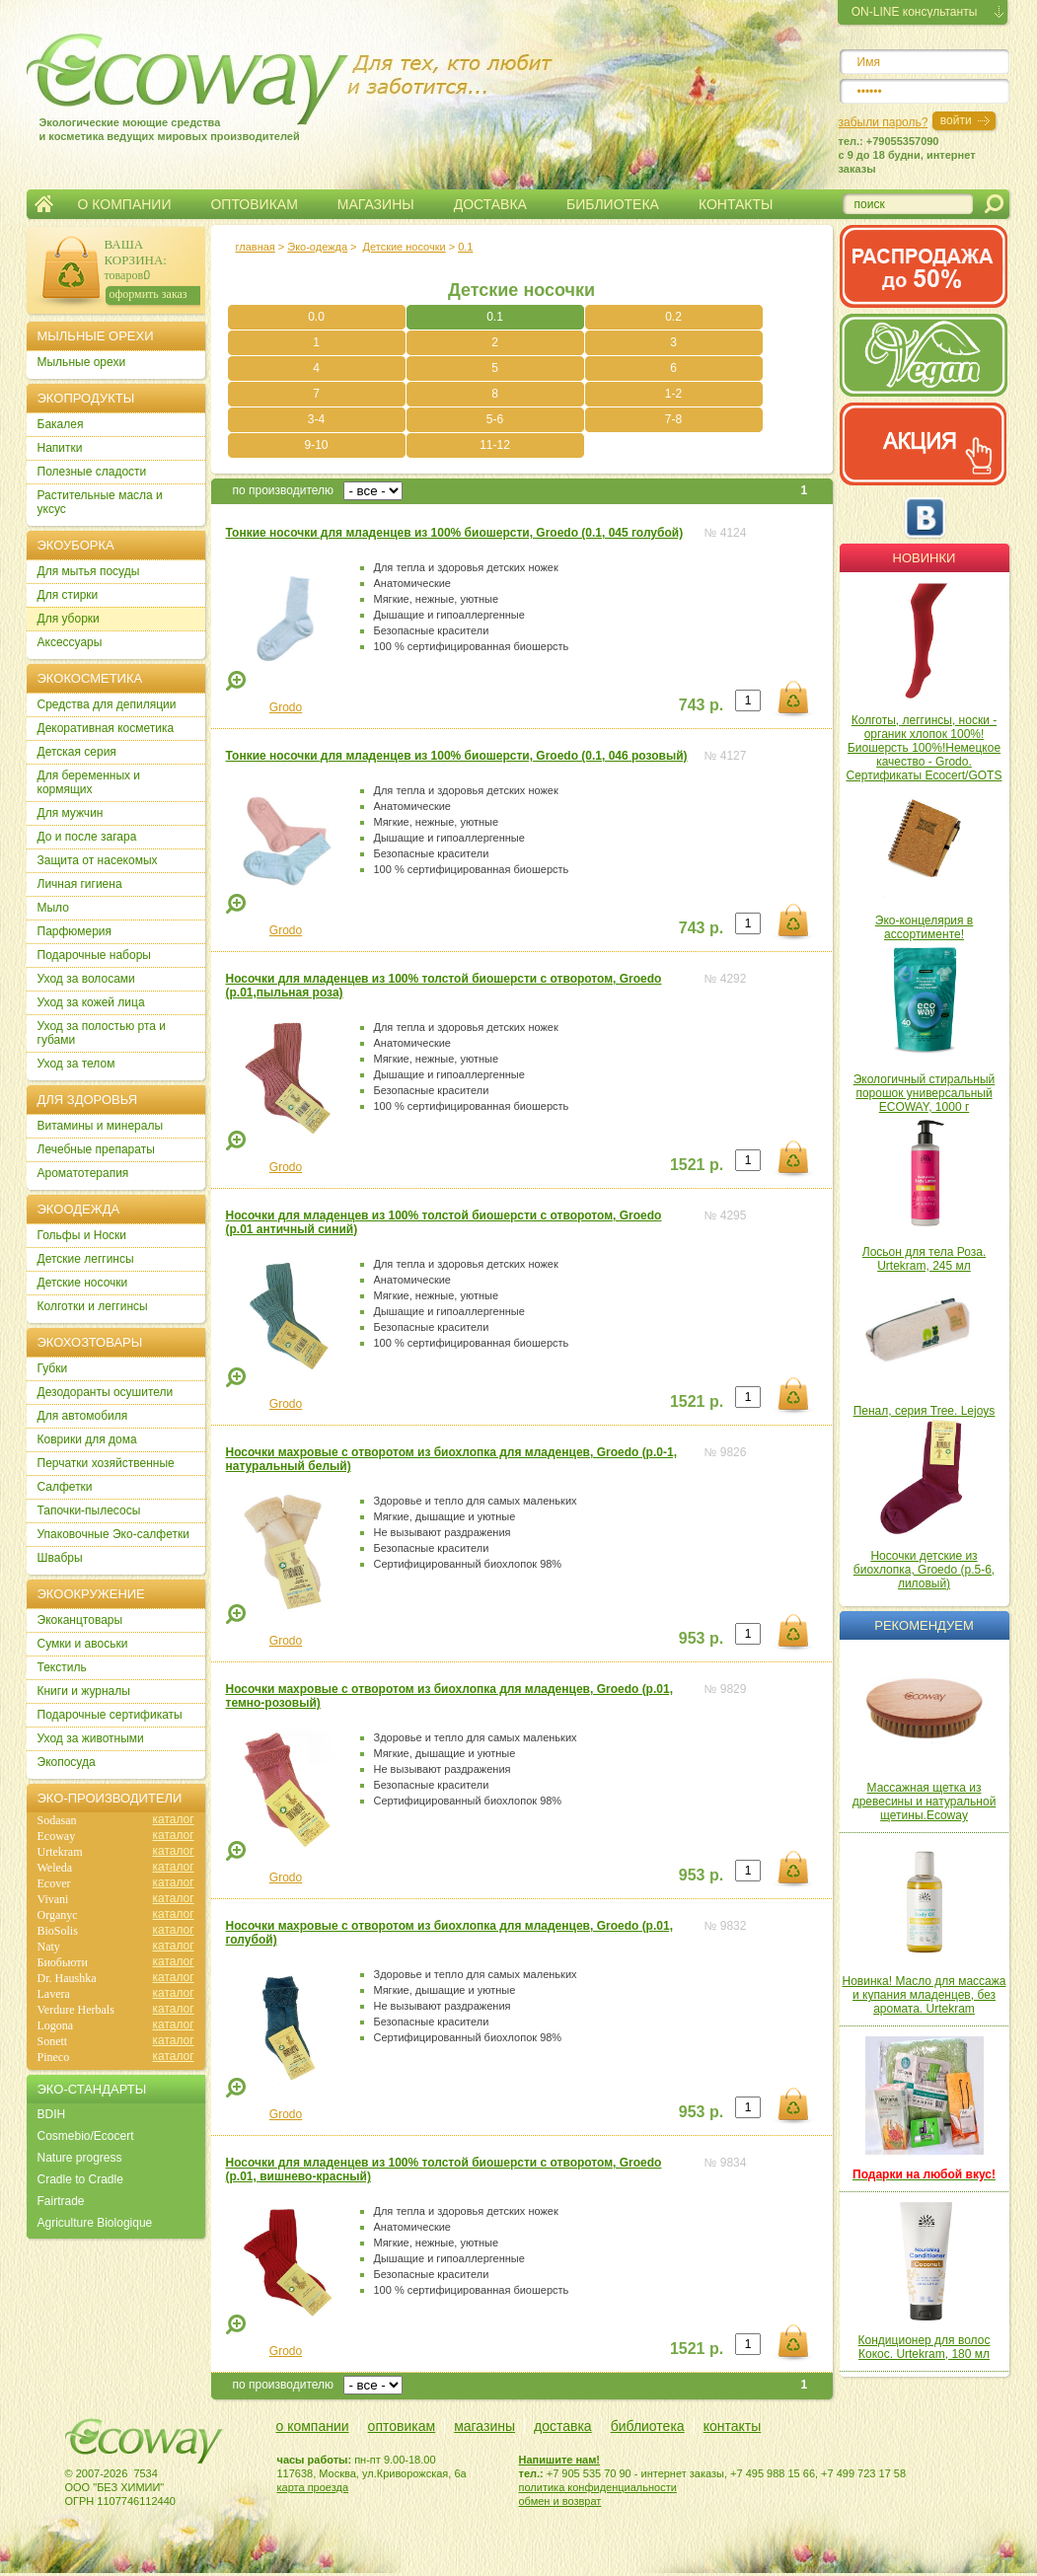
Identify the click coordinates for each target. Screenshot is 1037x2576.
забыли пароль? (883, 122)
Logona (55, 2025)
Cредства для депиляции (107, 704)
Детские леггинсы (85, 1259)
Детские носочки (404, 247)
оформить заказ (148, 294)
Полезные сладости (92, 471)
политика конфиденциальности (598, 2487)
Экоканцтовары (80, 1620)
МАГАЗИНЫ (375, 204)
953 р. (701, 1638)
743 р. (701, 705)
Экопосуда (66, 1762)
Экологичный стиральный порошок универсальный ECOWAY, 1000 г (924, 1093)
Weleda (55, 1868)
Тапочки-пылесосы (89, 1510)
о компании (312, 2426)
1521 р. (696, 1164)
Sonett (52, 2041)
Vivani (53, 1899)
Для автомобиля (82, 1416)
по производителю (283, 490)
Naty (48, 1946)
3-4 (316, 419)
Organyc (57, 1915)
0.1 (465, 247)
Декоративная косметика (106, 728)
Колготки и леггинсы (92, 1306)
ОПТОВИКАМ (253, 204)
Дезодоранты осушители (105, 1392)
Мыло (53, 908)
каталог (173, 1819)
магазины (484, 2426)
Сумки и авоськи (82, 1644)
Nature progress (79, 2158)
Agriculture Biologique (95, 2223)
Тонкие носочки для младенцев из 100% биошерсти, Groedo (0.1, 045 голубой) (455, 533)
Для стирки (68, 595)
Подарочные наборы (94, 955)
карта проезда (313, 2487)
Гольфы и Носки (82, 1235)
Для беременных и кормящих (89, 782)
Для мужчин (70, 813)
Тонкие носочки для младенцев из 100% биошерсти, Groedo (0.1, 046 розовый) (457, 756)
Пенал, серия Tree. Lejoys (924, 1411)
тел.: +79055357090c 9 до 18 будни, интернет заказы (907, 155)
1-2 (673, 394)
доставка (563, 2426)
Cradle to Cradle (80, 2179)
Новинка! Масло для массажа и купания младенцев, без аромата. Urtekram (924, 1995)
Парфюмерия (74, 931)
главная (255, 247)
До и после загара (87, 837)
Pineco (53, 2057)
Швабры (60, 1558)
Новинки (924, 558)
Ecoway (56, 1836)
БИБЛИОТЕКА (612, 204)
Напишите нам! (560, 2460)
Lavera (53, 1994)
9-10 (316, 445)
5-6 (494, 419)
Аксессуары (70, 642)
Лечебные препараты (96, 1149)
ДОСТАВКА (490, 204)
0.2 (673, 317)
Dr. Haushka (67, 1978)
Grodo (285, 707)
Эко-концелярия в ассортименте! (924, 927)
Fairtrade (61, 2201)
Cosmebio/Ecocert (85, 2136)
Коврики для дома (87, 1439)
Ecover (54, 1883)
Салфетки (65, 1487)
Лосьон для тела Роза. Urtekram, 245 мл (924, 1259)
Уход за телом (76, 1063)
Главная (44, 204)
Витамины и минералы (100, 1126)
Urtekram (60, 1852)
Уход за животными (90, 1738)
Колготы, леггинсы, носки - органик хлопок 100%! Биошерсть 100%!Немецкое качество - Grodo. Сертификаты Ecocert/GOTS (924, 747)
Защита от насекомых (97, 860)
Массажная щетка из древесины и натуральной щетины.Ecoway (924, 1801)
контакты (733, 2426)
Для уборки (68, 619)
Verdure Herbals (75, 2010)
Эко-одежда (317, 247)
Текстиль (62, 1667)
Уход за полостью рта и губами (102, 1033)
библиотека (648, 2426)
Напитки (60, 448)
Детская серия (76, 752)
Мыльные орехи (81, 362)
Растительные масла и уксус (100, 502)
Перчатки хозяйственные (106, 1463)
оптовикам (402, 2426)
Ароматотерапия (83, 1173)
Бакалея (60, 424)
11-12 (495, 445)
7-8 (673, 419)
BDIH (51, 2114)
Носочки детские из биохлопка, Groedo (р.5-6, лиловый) (924, 1569)
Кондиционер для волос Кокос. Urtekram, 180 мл (924, 2347)
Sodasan (57, 1820)
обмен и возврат (560, 2501)
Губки (52, 1368)
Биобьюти (62, 1962)
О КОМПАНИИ (125, 204)
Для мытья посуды (88, 571)
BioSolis (57, 1931)
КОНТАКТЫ (736, 204)
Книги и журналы (83, 1691)
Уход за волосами (86, 979)
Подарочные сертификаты (110, 1715)
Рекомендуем (923, 1625)
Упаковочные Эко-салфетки (113, 1534)
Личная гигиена (79, 884)
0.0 (316, 317)
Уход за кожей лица (91, 1002)
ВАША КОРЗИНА (134, 252)
